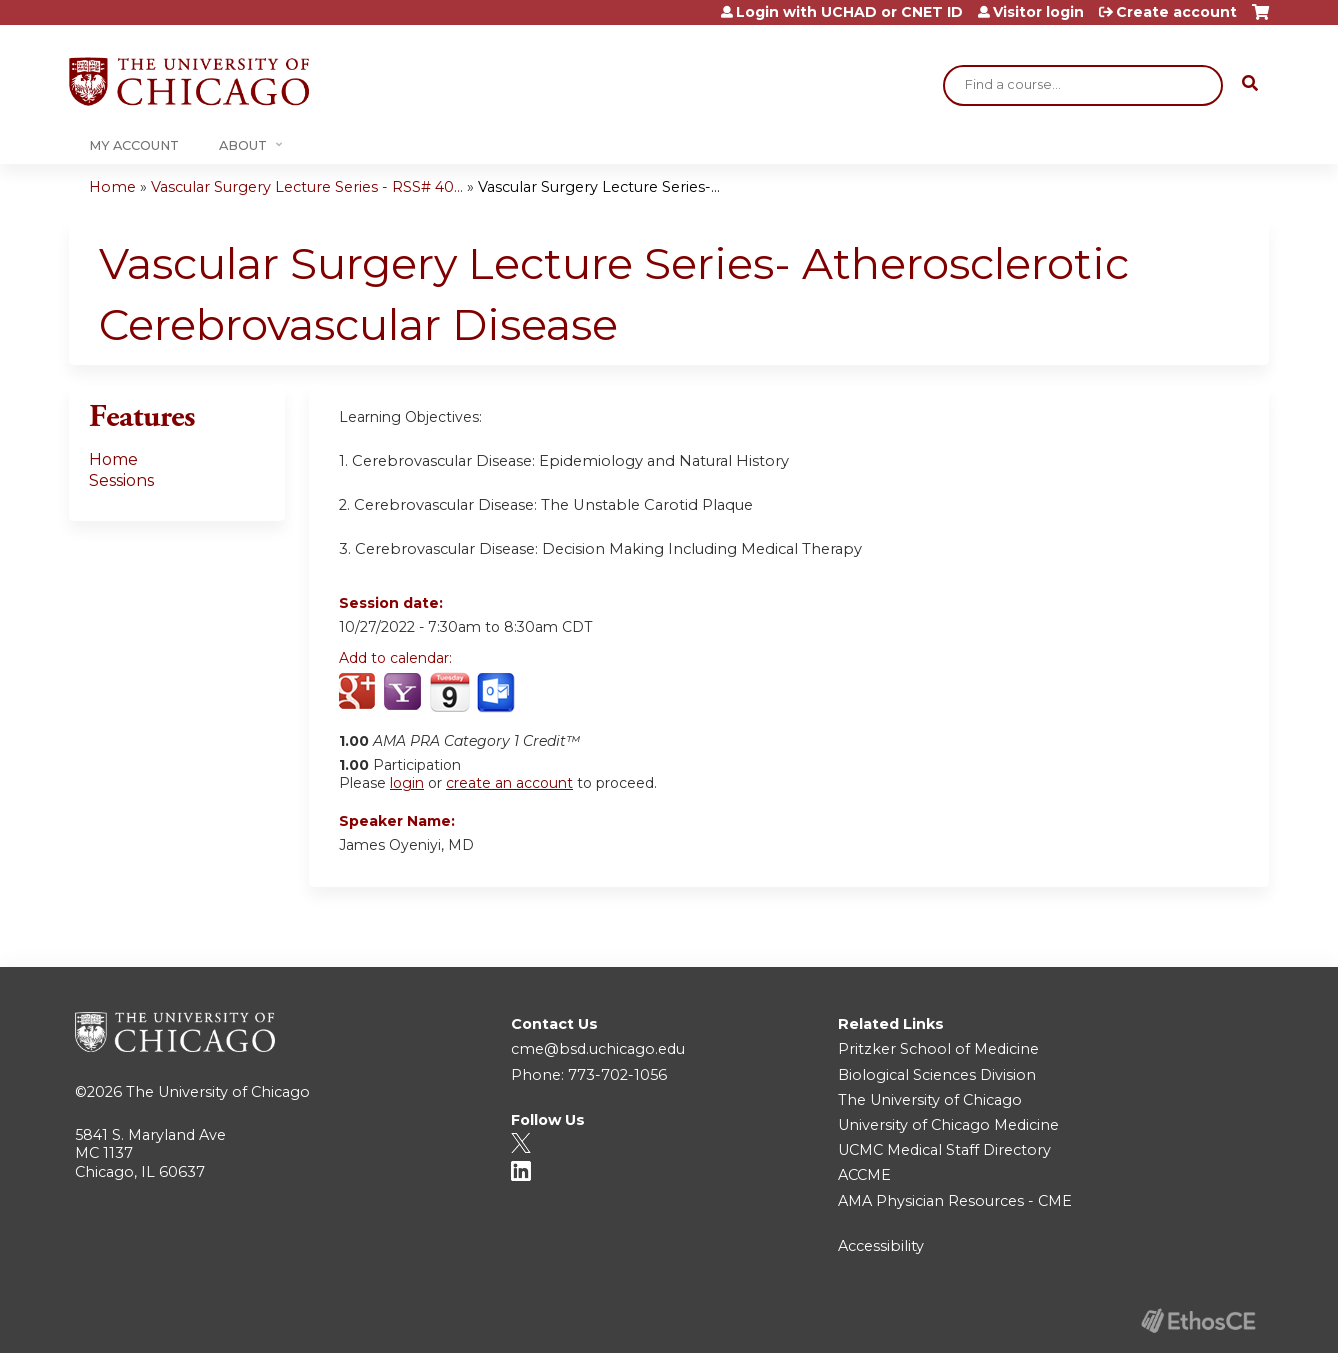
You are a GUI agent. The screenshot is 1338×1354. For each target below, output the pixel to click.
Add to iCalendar (449, 692)
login (407, 783)
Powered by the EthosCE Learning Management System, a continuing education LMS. (1198, 1320)
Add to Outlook (497, 693)
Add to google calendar (359, 693)
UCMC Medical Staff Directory (944, 1150)
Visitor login (1038, 12)
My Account (134, 145)
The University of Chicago (218, 1092)
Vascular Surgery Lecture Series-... (599, 187)
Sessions (121, 480)
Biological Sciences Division (937, 1075)
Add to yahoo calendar (404, 693)
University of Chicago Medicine (948, 1125)
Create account (1176, 12)
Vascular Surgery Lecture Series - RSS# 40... (307, 187)
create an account (509, 783)
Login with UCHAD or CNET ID (849, 12)
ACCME (864, 1175)
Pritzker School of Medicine (938, 1049)
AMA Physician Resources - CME (955, 1201)
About (243, 145)
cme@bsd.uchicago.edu (598, 1049)
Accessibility (881, 1246)
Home (112, 187)
